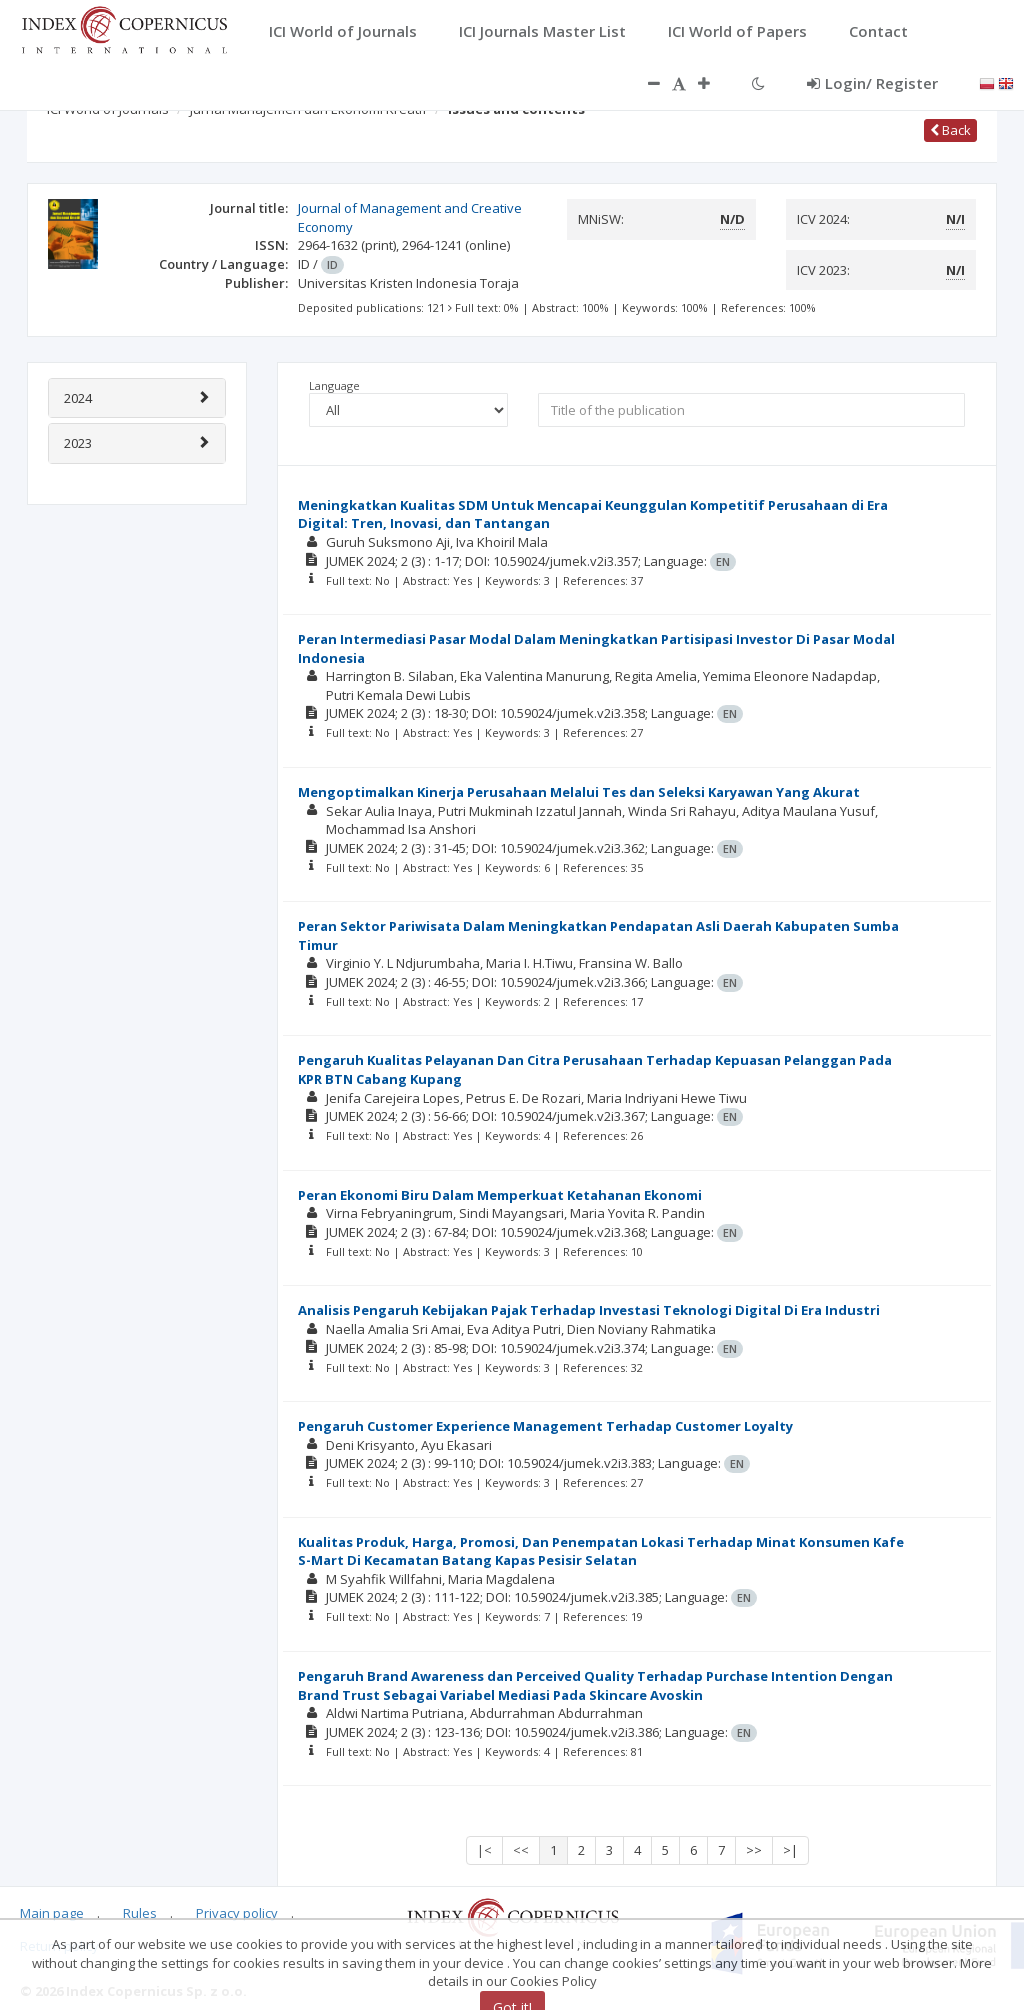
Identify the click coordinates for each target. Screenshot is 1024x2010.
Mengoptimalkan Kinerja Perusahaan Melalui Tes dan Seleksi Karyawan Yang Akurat (579, 792)
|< (484, 1850)
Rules (140, 1913)
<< (521, 1850)
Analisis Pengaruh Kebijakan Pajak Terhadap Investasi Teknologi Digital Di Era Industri (589, 1310)
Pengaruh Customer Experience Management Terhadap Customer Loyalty (545, 1426)
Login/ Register (872, 83)
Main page (52, 1913)
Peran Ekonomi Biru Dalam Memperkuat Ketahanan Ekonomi (500, 1195)
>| (790, 1850)
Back (950, 130)
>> (754, 1850)
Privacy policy (237, 1913)
